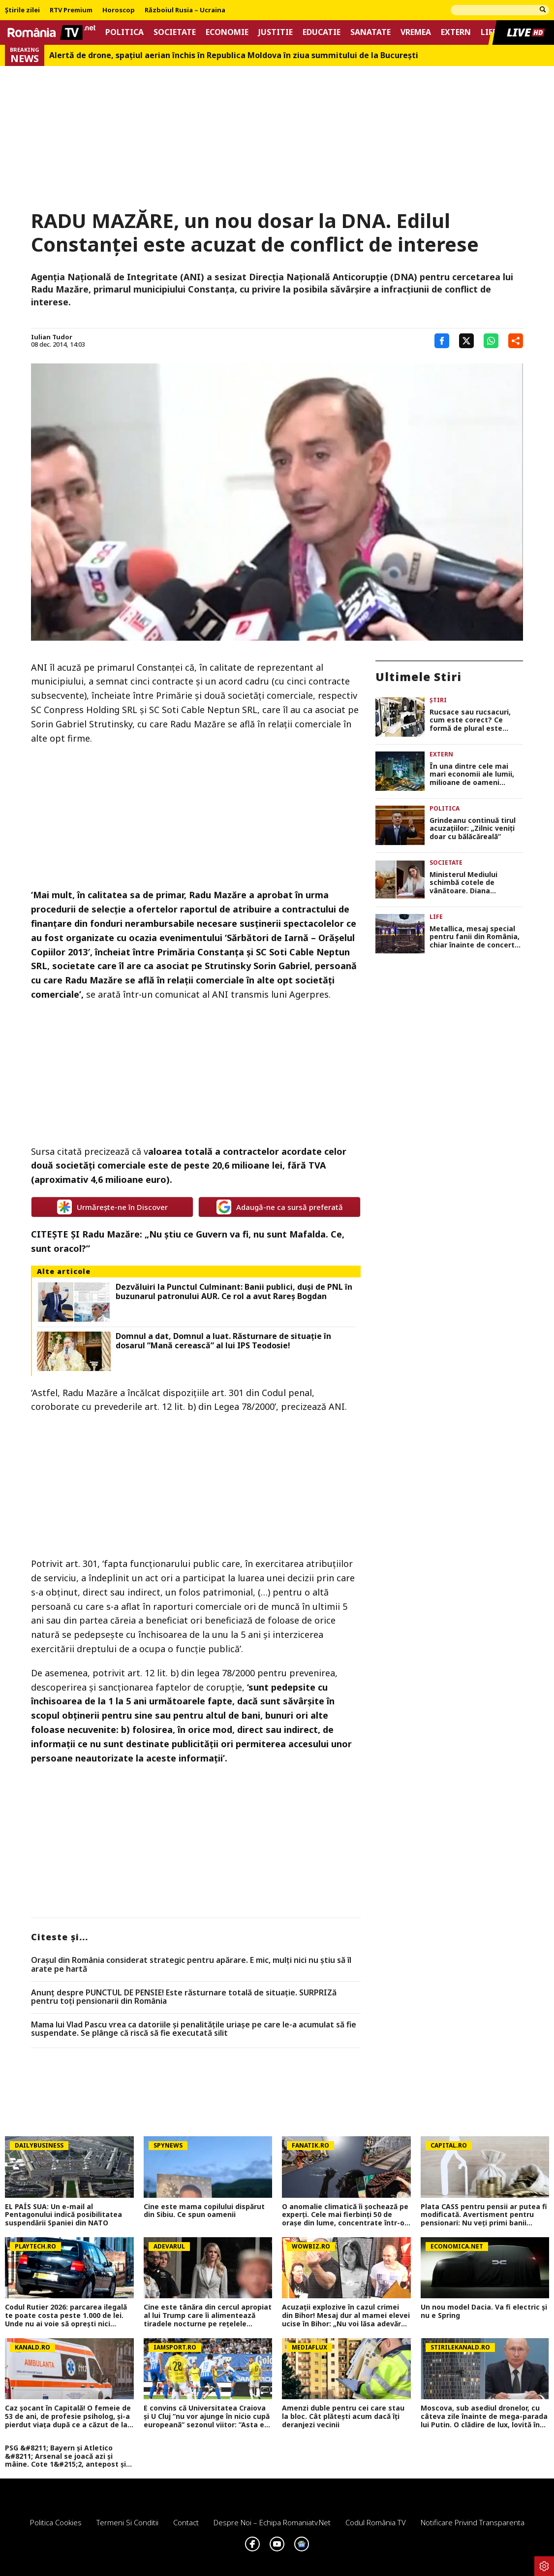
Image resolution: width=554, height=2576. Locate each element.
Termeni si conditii (127, 2522)
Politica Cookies (56, 2522)
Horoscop (118, 10)
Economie (227, 32)
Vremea (415, 32)
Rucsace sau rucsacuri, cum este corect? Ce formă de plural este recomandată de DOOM (471, 720)
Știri (438, 700)
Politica (124, 32)
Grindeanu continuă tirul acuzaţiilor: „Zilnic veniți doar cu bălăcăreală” (473, 828)
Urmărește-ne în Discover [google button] (112, 1207)
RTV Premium (71, 10)
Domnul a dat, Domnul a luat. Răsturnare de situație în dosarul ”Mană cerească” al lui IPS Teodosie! (223, 1341)
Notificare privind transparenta (472, 2522)
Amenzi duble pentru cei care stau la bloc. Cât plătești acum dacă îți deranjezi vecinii (343, 2416)
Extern (456, 32)
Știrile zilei (22, 10)
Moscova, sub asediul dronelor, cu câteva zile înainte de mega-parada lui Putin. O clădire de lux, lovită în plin (484, 2416)
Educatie (321, 32)
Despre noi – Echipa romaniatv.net (272, 2522)
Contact (186, 2522)
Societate (175, 32)
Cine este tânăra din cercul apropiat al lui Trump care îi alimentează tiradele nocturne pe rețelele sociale (208, 2315)
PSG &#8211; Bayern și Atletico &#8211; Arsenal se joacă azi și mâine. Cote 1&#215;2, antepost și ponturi (65, 2456)
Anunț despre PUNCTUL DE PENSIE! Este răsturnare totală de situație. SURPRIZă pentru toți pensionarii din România (184, 1997)
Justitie (275, 32)
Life (488, 32)
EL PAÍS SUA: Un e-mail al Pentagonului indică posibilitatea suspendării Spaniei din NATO (63, 2215)
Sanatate (370, 32)
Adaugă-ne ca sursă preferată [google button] (279, 1207)
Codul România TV (375, 2522)
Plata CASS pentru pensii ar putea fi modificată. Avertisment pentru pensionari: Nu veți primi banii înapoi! (484, 2215)
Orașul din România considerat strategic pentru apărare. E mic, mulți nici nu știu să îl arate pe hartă (191, 1964)
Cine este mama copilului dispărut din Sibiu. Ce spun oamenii (204, 2211)
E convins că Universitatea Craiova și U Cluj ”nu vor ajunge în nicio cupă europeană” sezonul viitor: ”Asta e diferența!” (207, 2416)
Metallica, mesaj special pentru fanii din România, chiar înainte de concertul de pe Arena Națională (475, 937)
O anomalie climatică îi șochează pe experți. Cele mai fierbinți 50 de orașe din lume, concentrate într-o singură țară (345, 2215)
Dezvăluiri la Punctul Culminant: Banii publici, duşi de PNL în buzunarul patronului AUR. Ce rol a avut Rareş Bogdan (234, 1291)
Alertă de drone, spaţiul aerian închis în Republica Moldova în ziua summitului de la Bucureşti (233, 55)
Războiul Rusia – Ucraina (185, 10)
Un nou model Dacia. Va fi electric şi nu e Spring (484, 2311)
